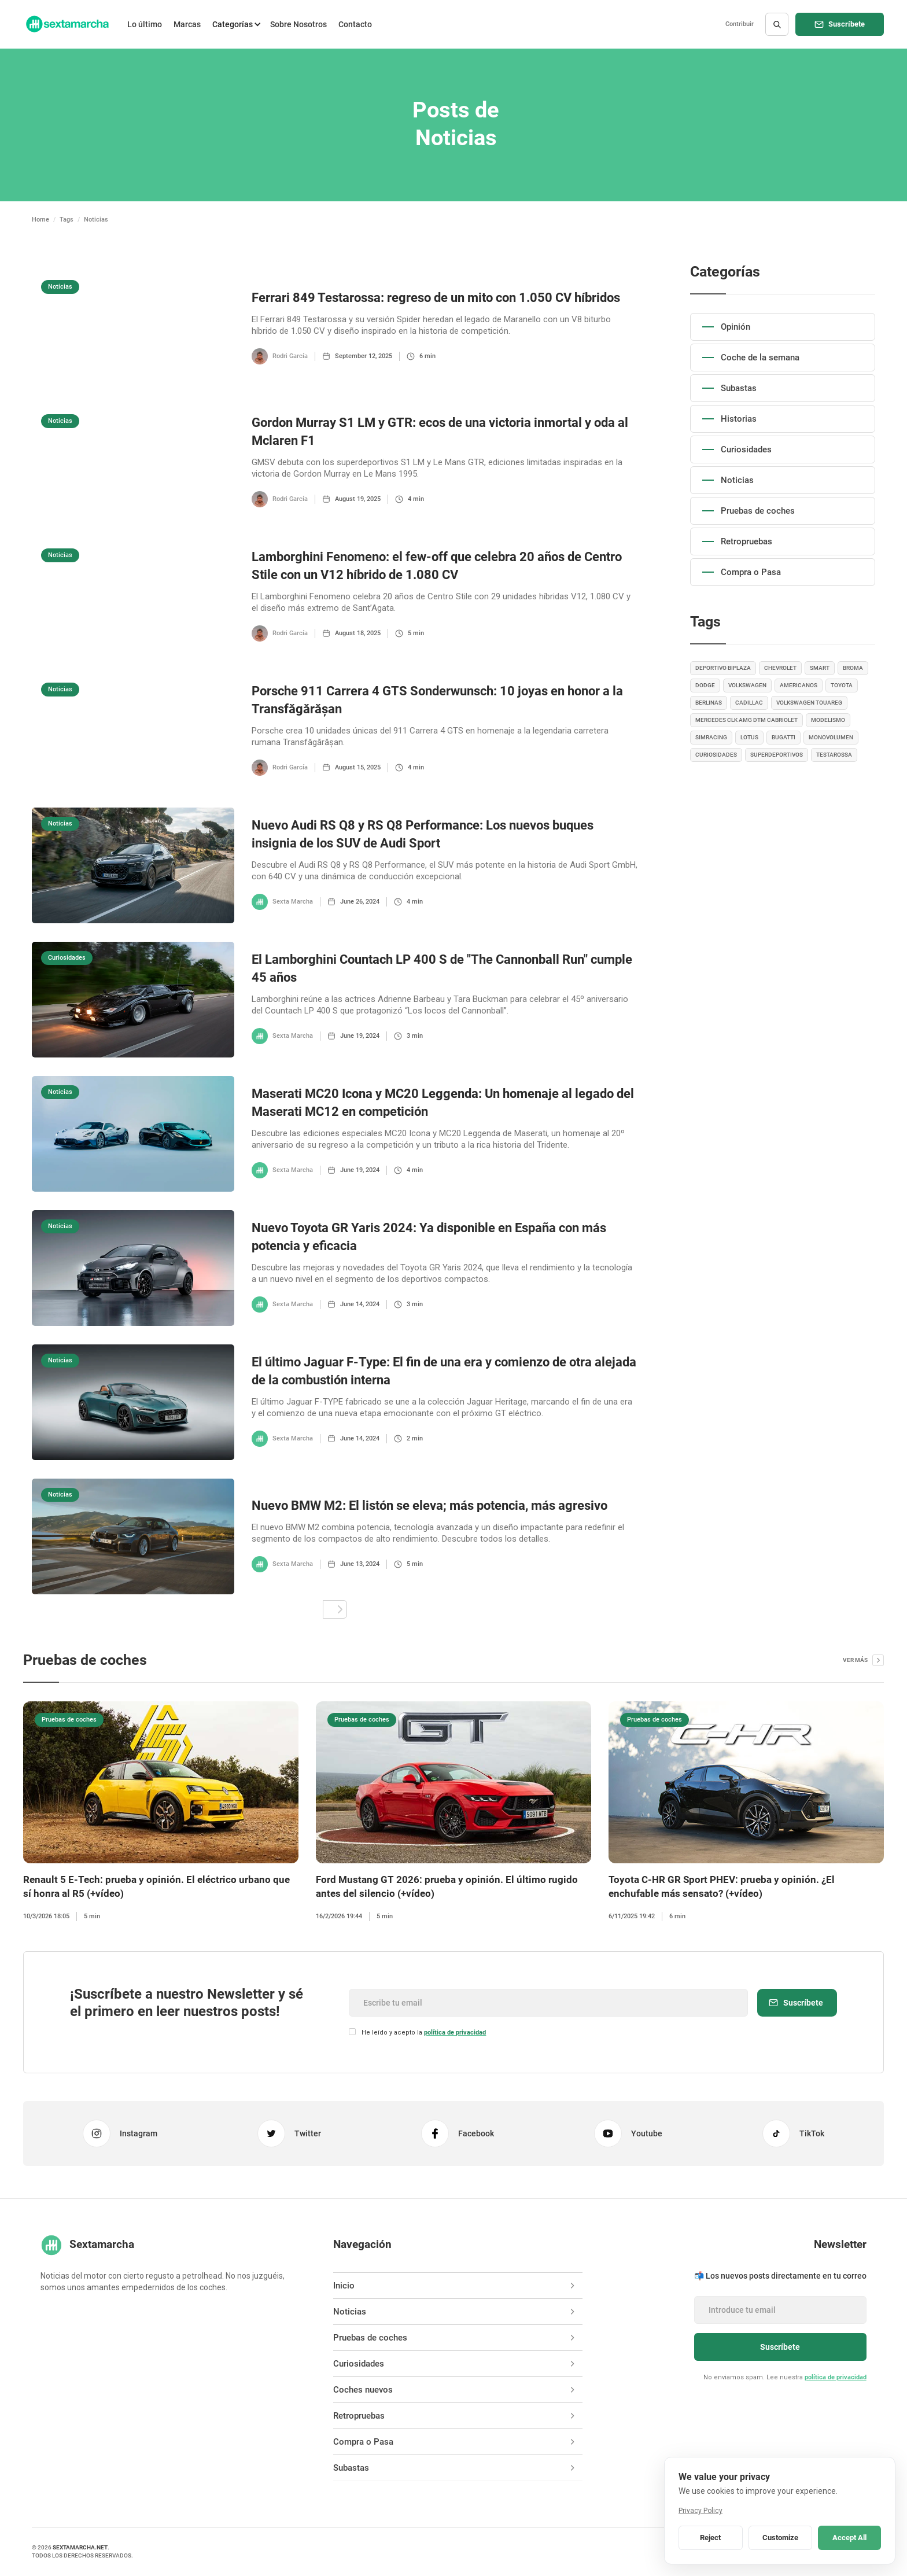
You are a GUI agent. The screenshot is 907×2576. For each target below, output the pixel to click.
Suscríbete (846, 24)
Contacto (355, 24)
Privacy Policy (700, 2511)
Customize (780, 2537)
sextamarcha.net (80, 2547)
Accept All (849, 2537)
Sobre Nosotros (298, 24)
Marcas (187, 24)
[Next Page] (335, 1609)
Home (40, 219)
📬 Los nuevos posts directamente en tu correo (780, 2275)
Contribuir (739, 24)
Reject (710, 2537)
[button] (235, 24)
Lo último (144, 24)
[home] (66, 24)
